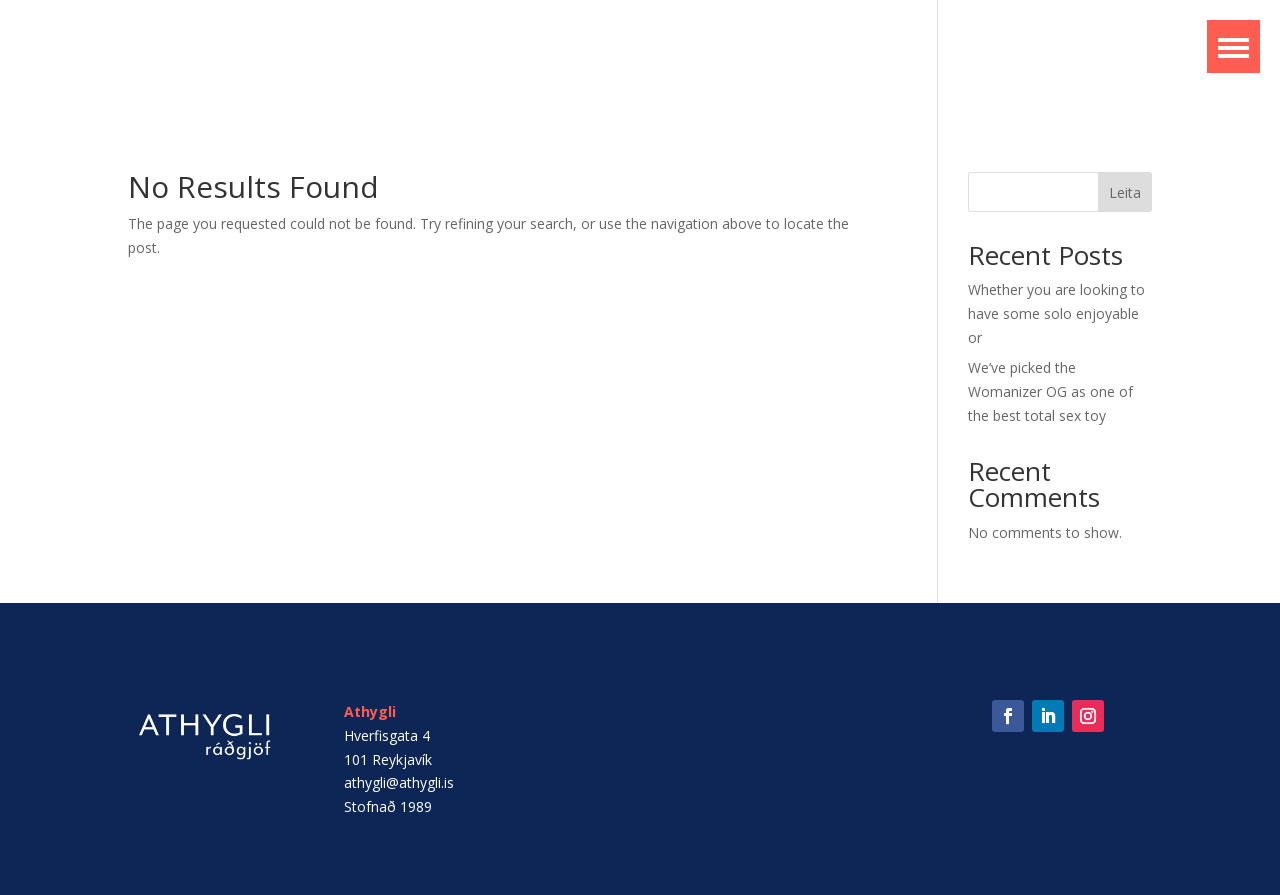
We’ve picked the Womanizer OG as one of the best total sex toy (1050, 391)
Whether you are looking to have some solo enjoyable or (1056, 313)
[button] (1233, 46)
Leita (1125, 192)
